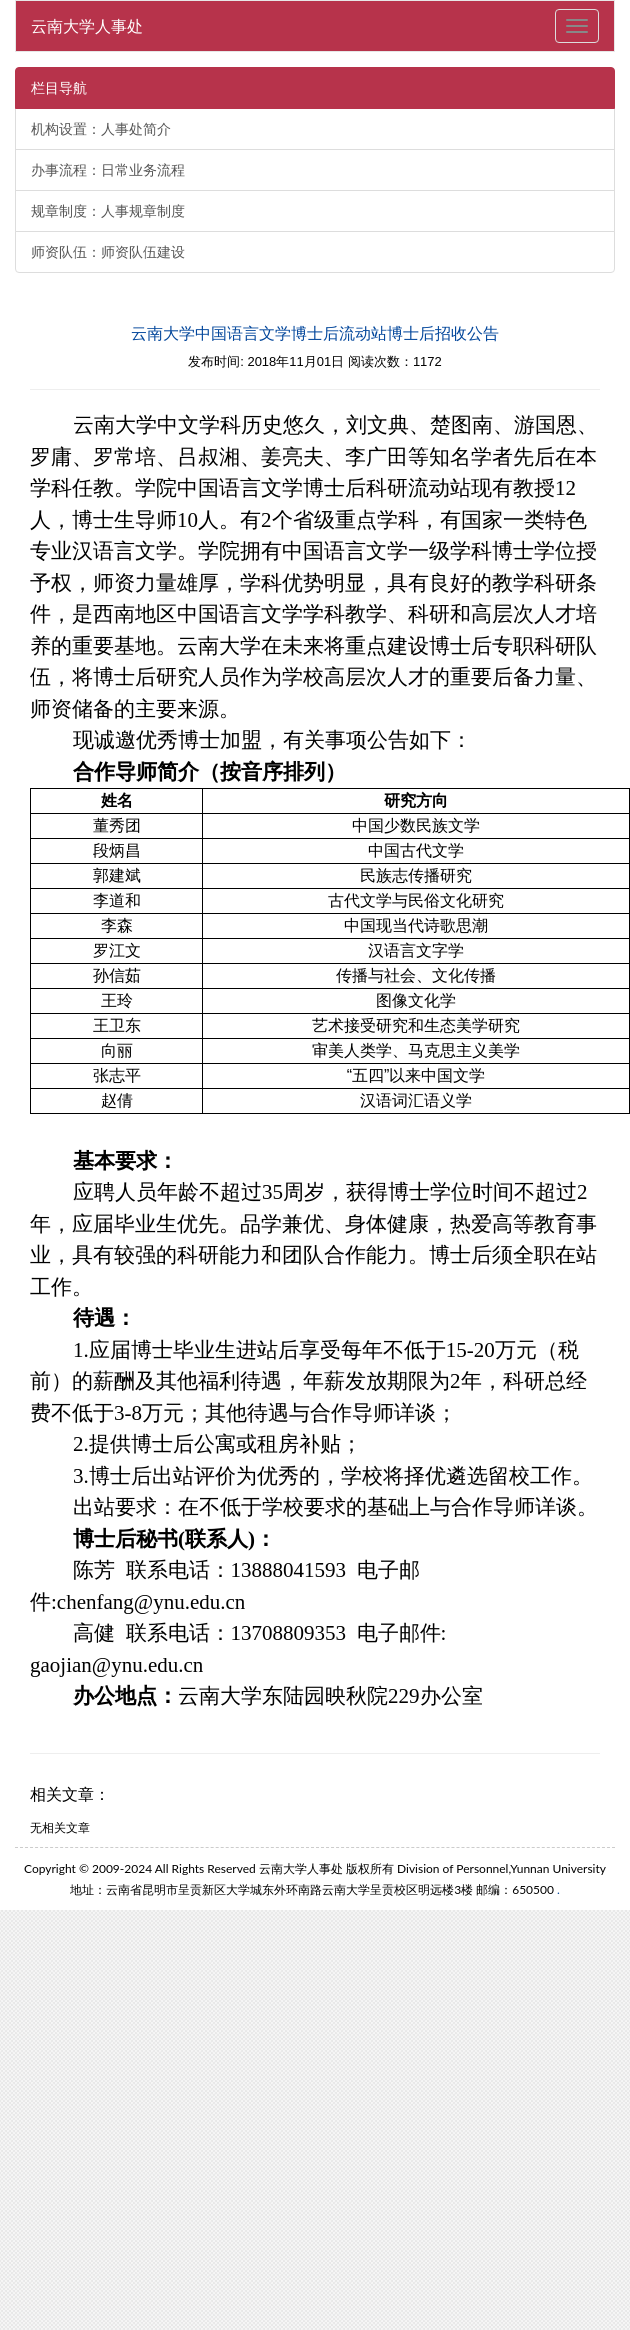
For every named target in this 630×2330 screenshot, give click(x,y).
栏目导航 (59, 88)
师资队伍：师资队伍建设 (108, 252)
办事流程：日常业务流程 (108, 170)
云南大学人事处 (87, 25)
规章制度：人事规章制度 (108, 211)
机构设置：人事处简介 (101, 129)
